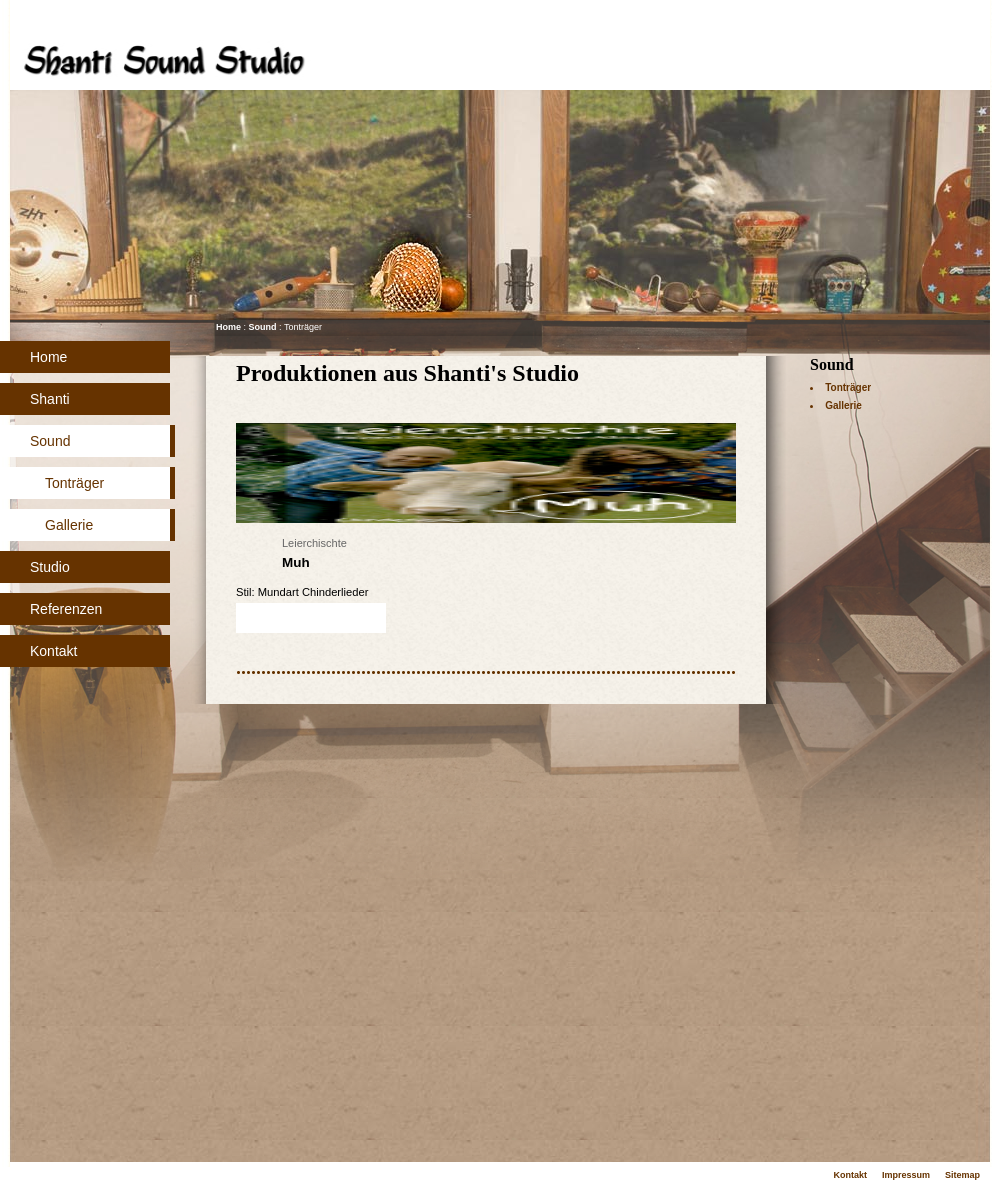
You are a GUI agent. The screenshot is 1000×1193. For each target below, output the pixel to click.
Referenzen (66, 609)
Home (48, 357)
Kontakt (53, 651)
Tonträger (74, 483)
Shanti (50, 399)
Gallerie (69, 525)
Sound (50, 441)
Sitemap (962, 1175)
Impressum (906, 1175)
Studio (50, 567)
